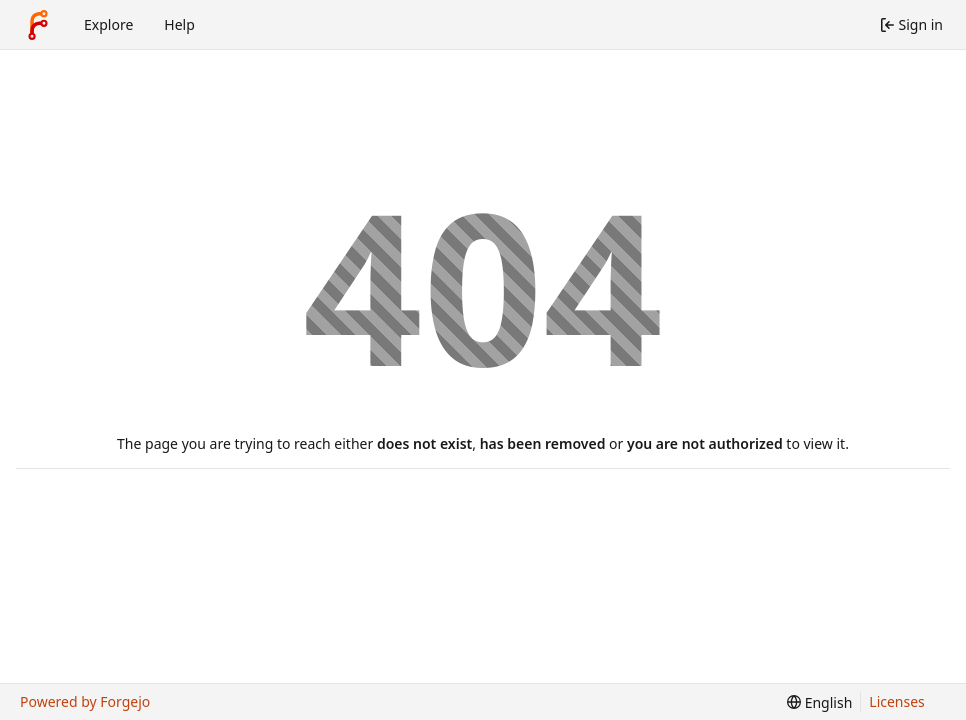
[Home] (38, 25)
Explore (108, 24)
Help (179, 24)
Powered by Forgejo (85, 701)
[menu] (819, 702)
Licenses (897, 701)
